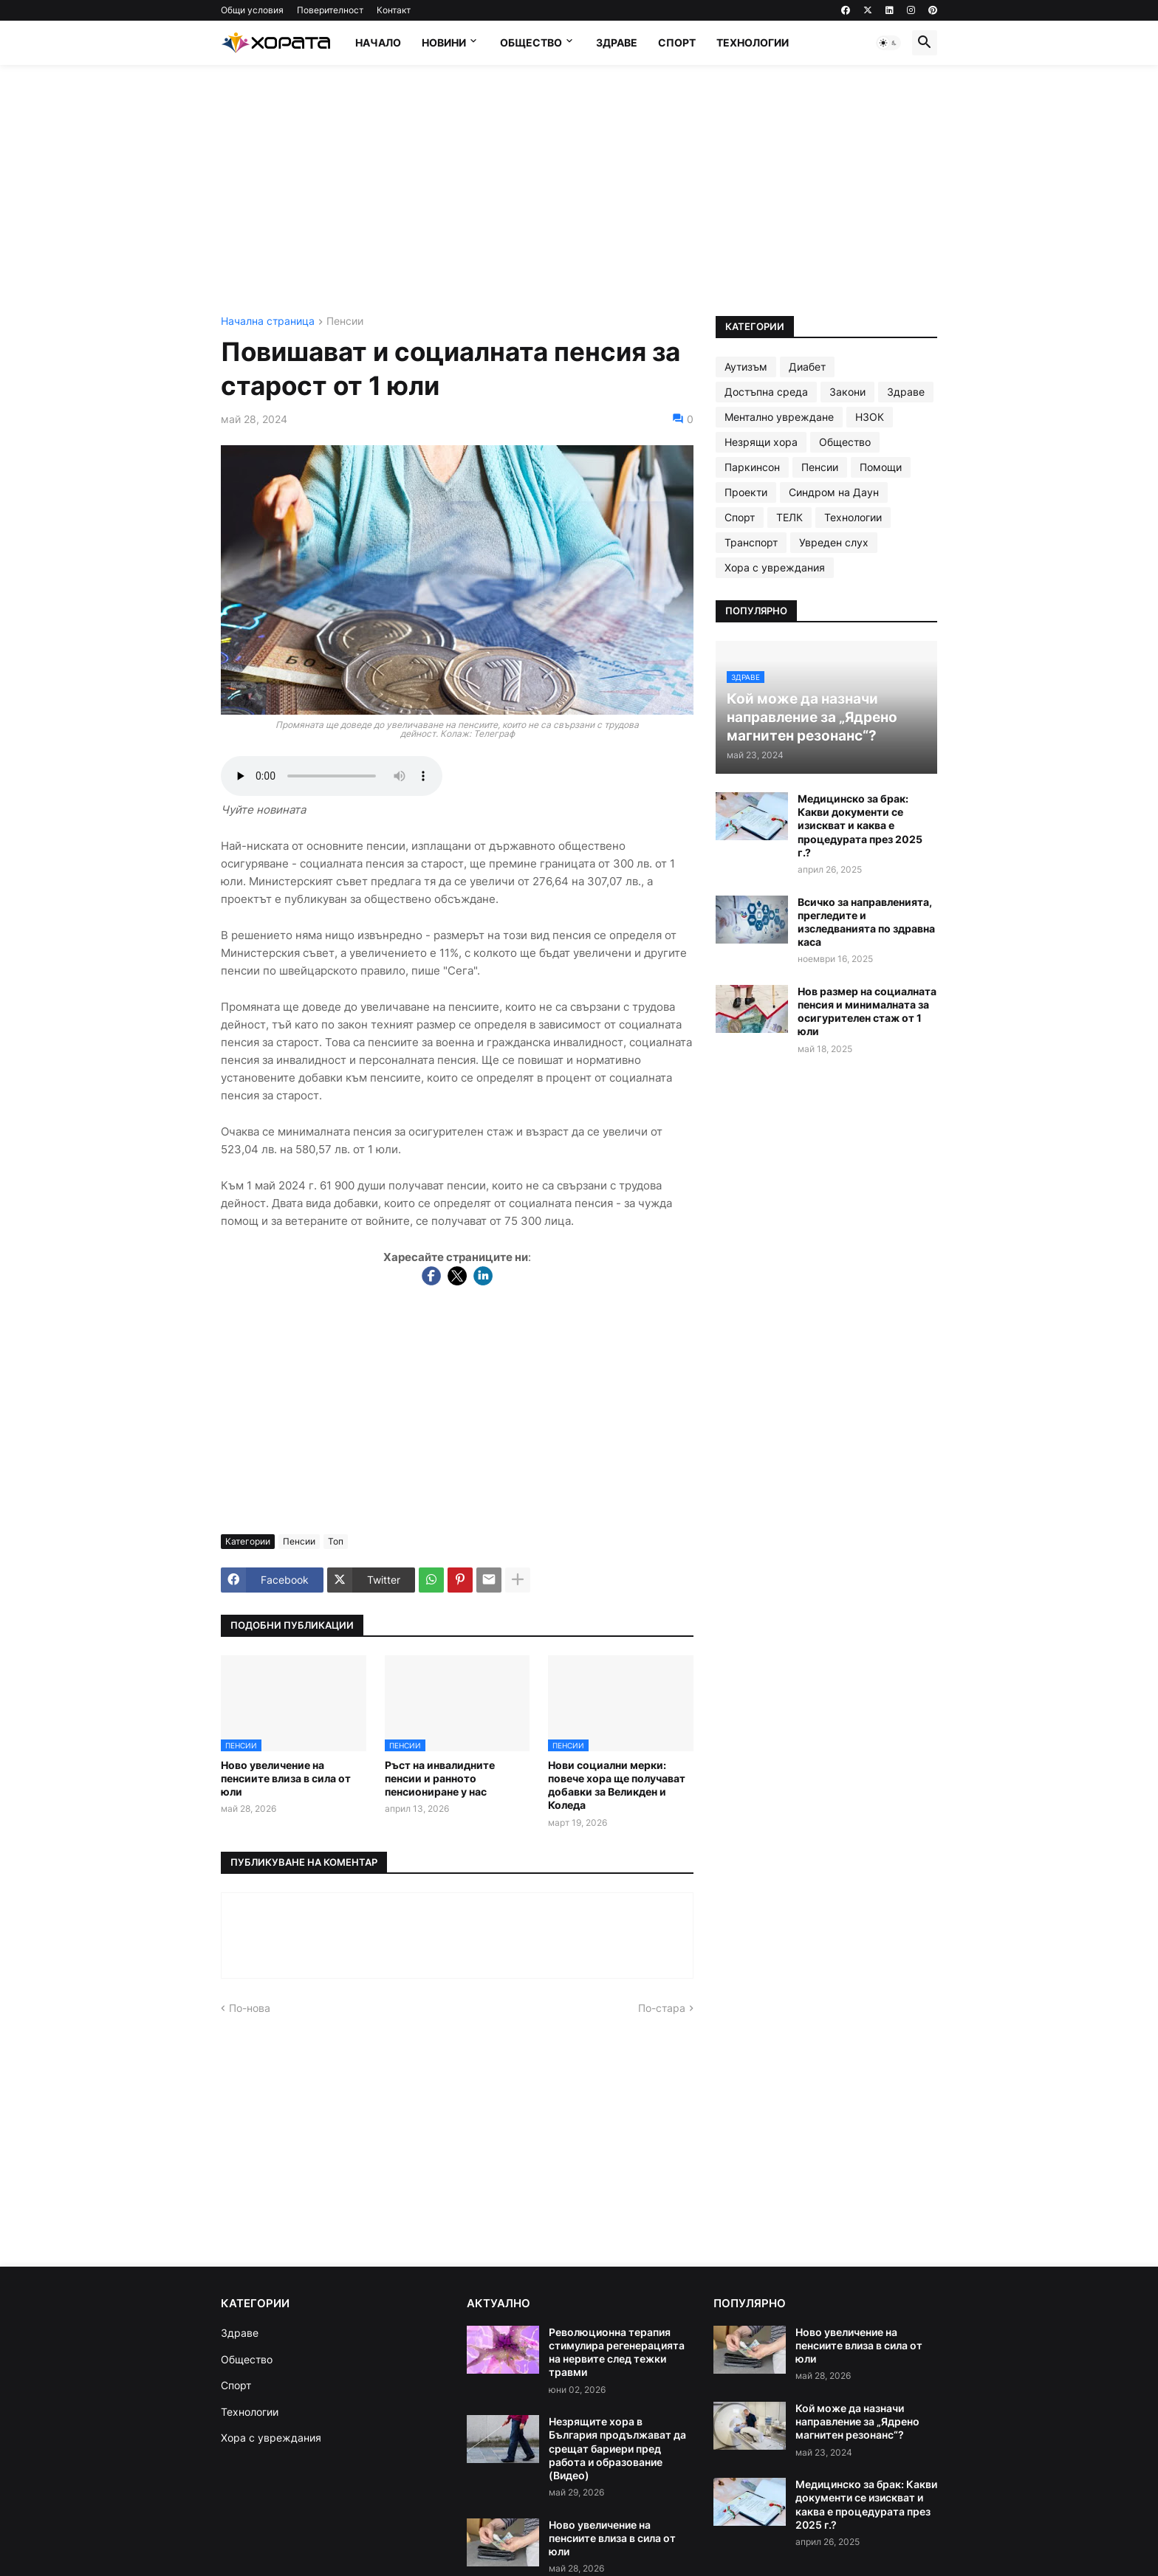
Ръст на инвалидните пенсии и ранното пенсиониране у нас (440, 1778)
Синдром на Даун (834, 492)
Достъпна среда (766, 391)
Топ (335, 1541)
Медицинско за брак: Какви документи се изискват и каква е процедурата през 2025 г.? (860, 825)
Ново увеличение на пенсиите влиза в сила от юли (286, 1778)
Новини (444, 42)
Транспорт (751, 542)
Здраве (616, 42)
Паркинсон (752, 467)
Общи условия (252, 10)
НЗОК (869, 417)
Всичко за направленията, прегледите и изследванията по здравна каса (866, 922)
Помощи (881, 467)
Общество (531, 42)
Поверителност (330, 10)
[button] (888, 42)
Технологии (752, 42)
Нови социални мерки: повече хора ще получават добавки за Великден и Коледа (616, 1785)
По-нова (249, 2008)
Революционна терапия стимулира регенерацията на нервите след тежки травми (617, 2352)
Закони (847, 391)
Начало (378, 42)
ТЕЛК (789, 517)
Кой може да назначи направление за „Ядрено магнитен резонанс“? (857, 2421)
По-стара (661, 2008)
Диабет (807, 366)
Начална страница (268, 321)
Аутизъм (745, 366)
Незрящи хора (761, 442)
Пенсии (344, 321)
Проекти (745, 492)
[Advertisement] (579, 190)
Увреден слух (833, 542)
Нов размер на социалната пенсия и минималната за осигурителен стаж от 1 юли (867, 1011)
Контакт (394, 10)
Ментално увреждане (779, 417)
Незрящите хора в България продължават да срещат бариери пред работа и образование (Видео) (617, 2448)
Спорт (677, 42)
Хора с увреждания (774, 567)
